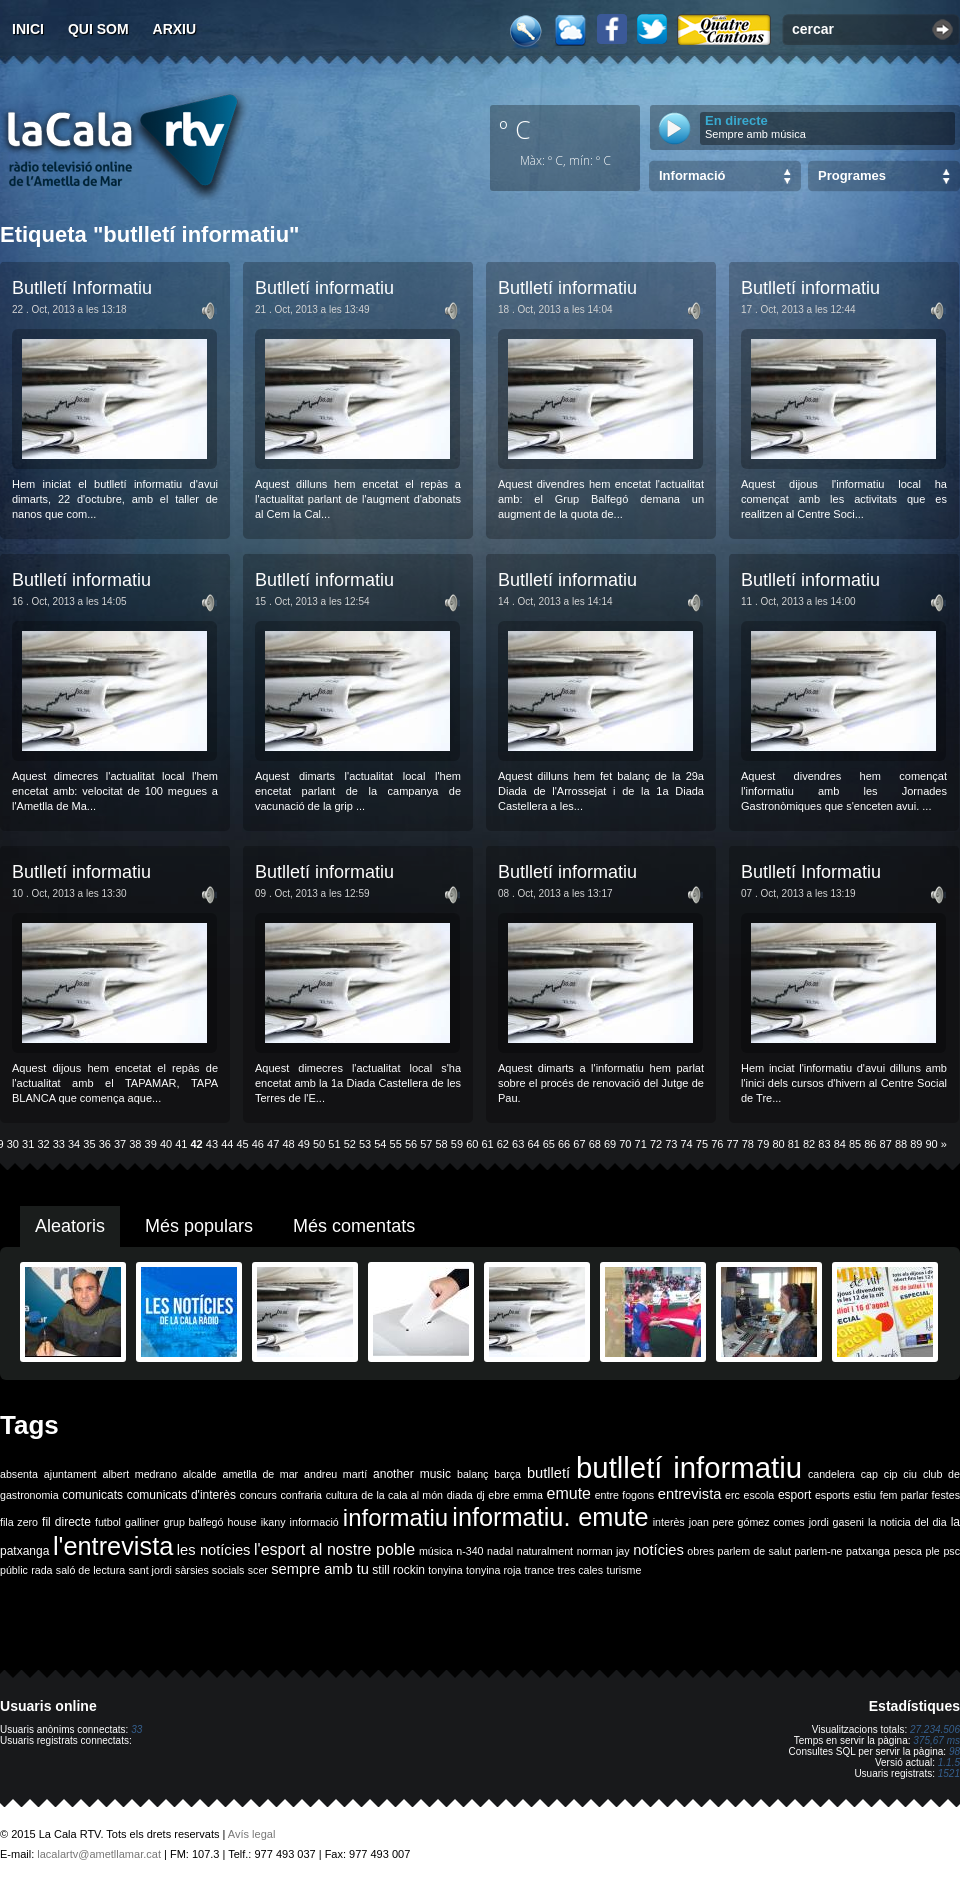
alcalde (200, 1474)
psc (951, 1551)
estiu (865, 1495)
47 (273, 1144)
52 (350, 1144)
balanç (472, 1474)
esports (832, 1495)
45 (242, 1144)
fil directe (66, 1522)
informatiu (395, 1517)
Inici (28, 29)
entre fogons (625, 1495)
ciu (910, 1474)
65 (549, 1144)
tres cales (580, 1570)
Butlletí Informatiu (82, 288)
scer (258, 1570)
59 (457, 1144)
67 (579, 1144)
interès (669, 1522)
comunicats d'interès (181, 1495)
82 (809, 1144)
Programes (852, 175)
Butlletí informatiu (324, 288)
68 (595, 1144)
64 (533, 1144)
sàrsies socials (209, 1570)
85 (855, 1144)
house (242, 1522)
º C (515, 129)
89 (916, 1144)
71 (641, 1144)
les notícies (214, 1550)
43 (212, 1144)
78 (748, 1144)
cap (869, 1474)
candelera (831, 1474)
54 (380, 1144)
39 (151, 1144)
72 (656, 1144)
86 (870, 1144)
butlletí (548, 1473)
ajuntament (70, 1474)
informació (314, 1522)
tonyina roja (493, 1570)
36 (105, 1144)
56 (411, 1144)
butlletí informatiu (689, 1467)
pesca (908, 1551)
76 (717, 1144)
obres (700, 1551)
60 (472, 1144)
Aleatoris (70, 1226)
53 (365, 1144)
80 (778, 1144)
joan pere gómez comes (747, 1522)
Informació (692, 175)
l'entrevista (113, 1546)
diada (460, 1495)
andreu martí (335, 1474)
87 (886, 1144)
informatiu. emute (550, 1517)
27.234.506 (935, 1729)
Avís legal (252, 1834)
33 (59, 1144)
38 (135, 1144)
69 (610, 1144)
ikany (273, 1522)
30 (13, 1144)
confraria (301, 1495)
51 (334, 1144)
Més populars (199, 1226)
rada (41, 1570)
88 (901, 1144)
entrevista (690, 1494)
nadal (500, 1551)
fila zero (19, 1522)
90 (932, 1144)
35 (89, 1144)
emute (569, 1493)
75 (702, 1144)
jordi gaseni (836, 1522)
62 (503, 1144)
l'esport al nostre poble (334, 1549)
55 (396, 1144)
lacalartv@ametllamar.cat (99, 1854)
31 (28, 1144)
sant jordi (150, 1570)
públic (14, 1570)
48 (288, 1144)
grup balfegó (193, 1522)
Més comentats (354, 1226)
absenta (19, 1474)
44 (227, 1144)
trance (540, 1570)
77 (732, 1144)
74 (687, 1144)
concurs (258, 1495)
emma (528, 1495)
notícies (658, 1550)
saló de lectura (90, 1570)
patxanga (868, 1551)
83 (824, 1144)
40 (166, 1144)
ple (933, 1551)
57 (426, 1144)
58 (442, 1144)
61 (487, 1144)
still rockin (398, 1570)
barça (507, 1474)
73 (671, 1144)
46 (258, 1144)
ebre (498, 1495)
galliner (142, 1522)
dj (480, 1495)
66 (564, 1144)
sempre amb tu (320, 1569)
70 (625, 1144)
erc (732, 1495)
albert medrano (140, 1474)
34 (74, 1144)
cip (891, 1474)
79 (763, 1144)
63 (518, 1144)
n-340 (469, 1551)
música (436, 1551)
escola (758, 1495)
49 (304, 1144)
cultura (342, 1495)
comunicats (92, 1495)
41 (181, 1144)
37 (120, 1144)
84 (840, 1144)
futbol (108, 1522)
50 (319, 1144)
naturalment (545, 1551)
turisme (623, 1570)
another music (412, 1474)
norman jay (603, 1551)
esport (794, 1495)
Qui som (98, 29)
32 (43, 1144)
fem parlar (904, 1495)
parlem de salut (754, 1551)
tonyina (445, 1570)
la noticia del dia (907, 1522)
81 (794, 1144)
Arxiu (175, 29)
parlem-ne (819, 1551)
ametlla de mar (260, 1474)
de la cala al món (402, 1495)
